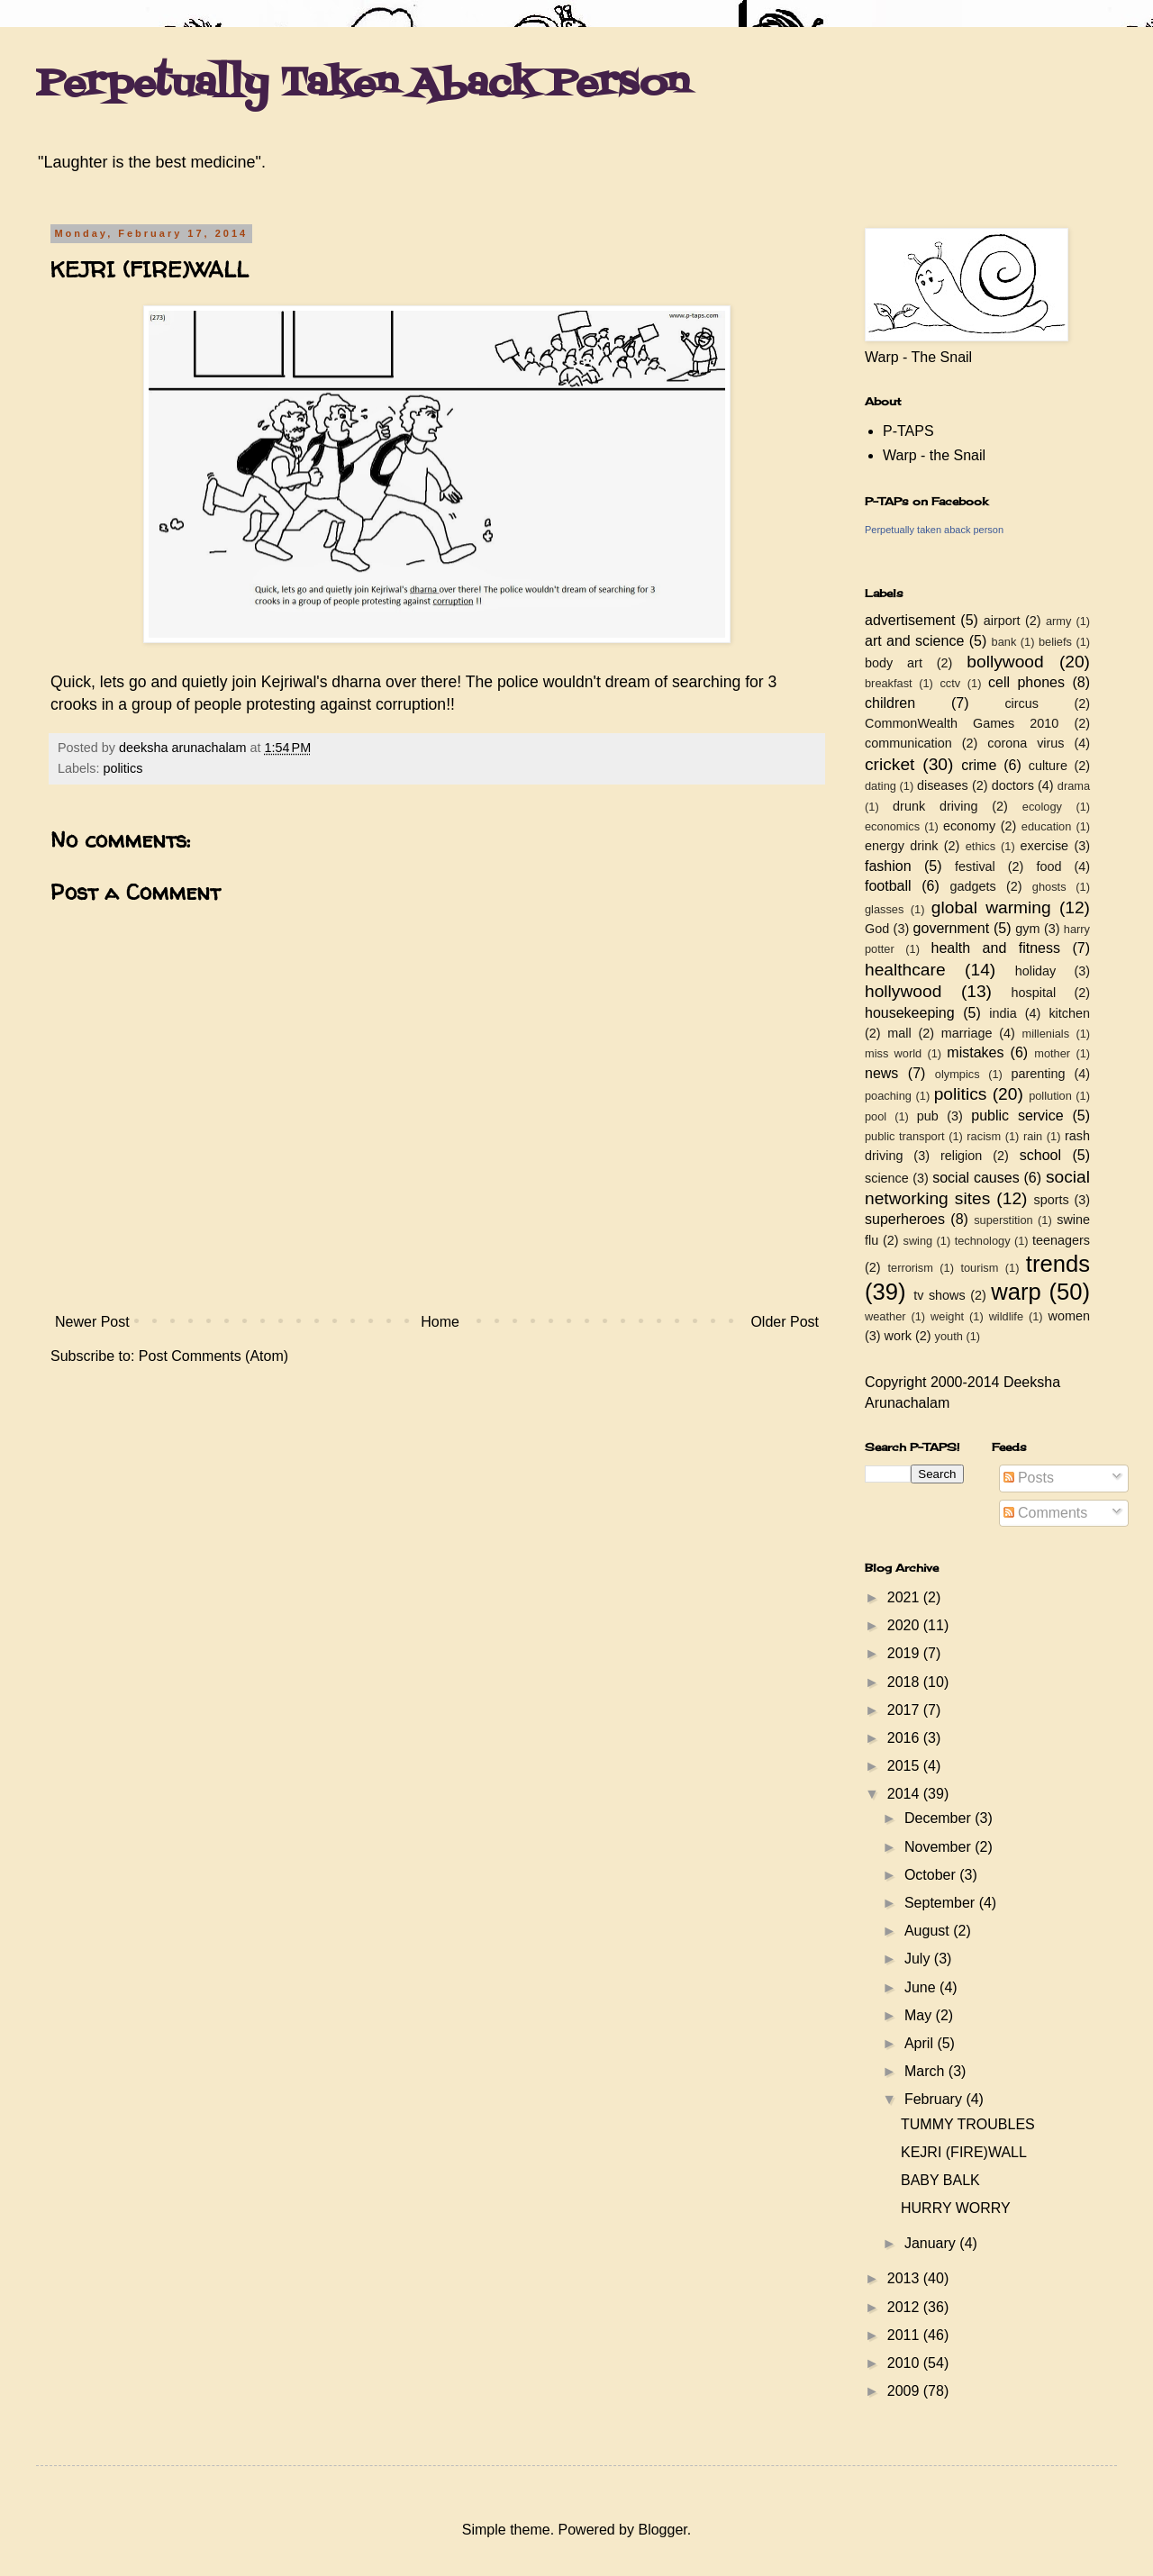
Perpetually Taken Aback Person (362, 84)
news (881, 1073)
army (1058, 621)
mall (899, 1033)
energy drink (902, 846)
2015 (905, 1765)
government (951, 928)
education (1046, 826)
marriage (967, 1033)
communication (908, 743)
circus (1021, 703)
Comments (1045, 1512)
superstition (1003, 1220)
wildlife (1006, 1316)
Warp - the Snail (934, 455)
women (1069, 1316)
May (920, 2015)
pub (928, 1116)
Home (440, 1321)
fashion (888, 866)
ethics (980, 846)
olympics (957, 1074)
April (920, 2043)
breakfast (888, 683)
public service (1017, 1115)
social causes (975, 1177)
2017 (905, 1710)
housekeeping (910, 1012)
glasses (884, 909)
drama (1074, 786)
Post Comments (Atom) (213, 1356)
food (1048, 866)
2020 (905, 1625)
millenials (1045, 1033)
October (931, 1874)
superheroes (905, 1219)
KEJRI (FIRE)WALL (964, 2152)
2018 (905, 1682)
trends (1058, 1263)
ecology (1042, 806)
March (926, 2071)
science (887, 1178)
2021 (905, 1597)
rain (1032, 1136)
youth (949, 1336)
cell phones (1026, 682)
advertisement (910, 620)
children (890, 703)
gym (1027, 928)
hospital (1034, 992)
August (928, 1930)
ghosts (1049, 886)
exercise (1045, 846)
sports (1051, 1200)
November (939, 1847)
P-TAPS (908, 431)
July (919, 1958)
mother (1052, 1053)
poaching (888, 1095)
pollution (1050, 1095)
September (941, 1902)
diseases (942, 785)
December (939, 1818)
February (935, 2099)
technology (983, 1240)
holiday (1036, 971)
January (931, 2243)
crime (978, 765)
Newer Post (92, 1321)
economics (892, 826)
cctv (950, 683)
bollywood (1005, 661)
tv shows (939, 1295)
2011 (905, 2335)
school (1040, 1155)
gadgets (973, 886)
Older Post (784, 1321)
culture (1048, 765)
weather (885, 1316)
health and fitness (995, 948)
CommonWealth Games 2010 (961, 723)
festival (975, 866)
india (1002, 1013)
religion (961, 1155)
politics (122, 768)
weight (947, 1316)
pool (875, 1116)
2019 (905, 1653)
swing (917, 1240)
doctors (1013, 785)
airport (1002, 620)
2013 (905, 2278)
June (922, 1987)
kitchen (1069, 1013)
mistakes (975, 1052)
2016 (905, 1738)
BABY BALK (940, 2180)
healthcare (905, 969)
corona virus (1025, 743)
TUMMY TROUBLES (968, 2124)
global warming (991, 907)
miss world (893, 1053)
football (888, 885)
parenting (1038, 1073)
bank (1004, 642)
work (898, 1336)
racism (984, 1136)
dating (880, 786)
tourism (979, 1267)
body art (893, 663)
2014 (905, 1793)
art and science (914, 641)
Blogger (662, 2529)
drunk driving (935, 806)
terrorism (909, 1267)
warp (1015, 1291)
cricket (889, 764)
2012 (905, 2307)
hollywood (903, 991)
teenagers (1061, 1240)
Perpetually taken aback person (934, 529)
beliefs (1055, 642)
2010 (905, 2363)
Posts (1028, 1477)
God (877, 928)
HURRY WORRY (956, 2208)
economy (969, 826)
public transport (905, 1136)
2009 (905, 2391)
